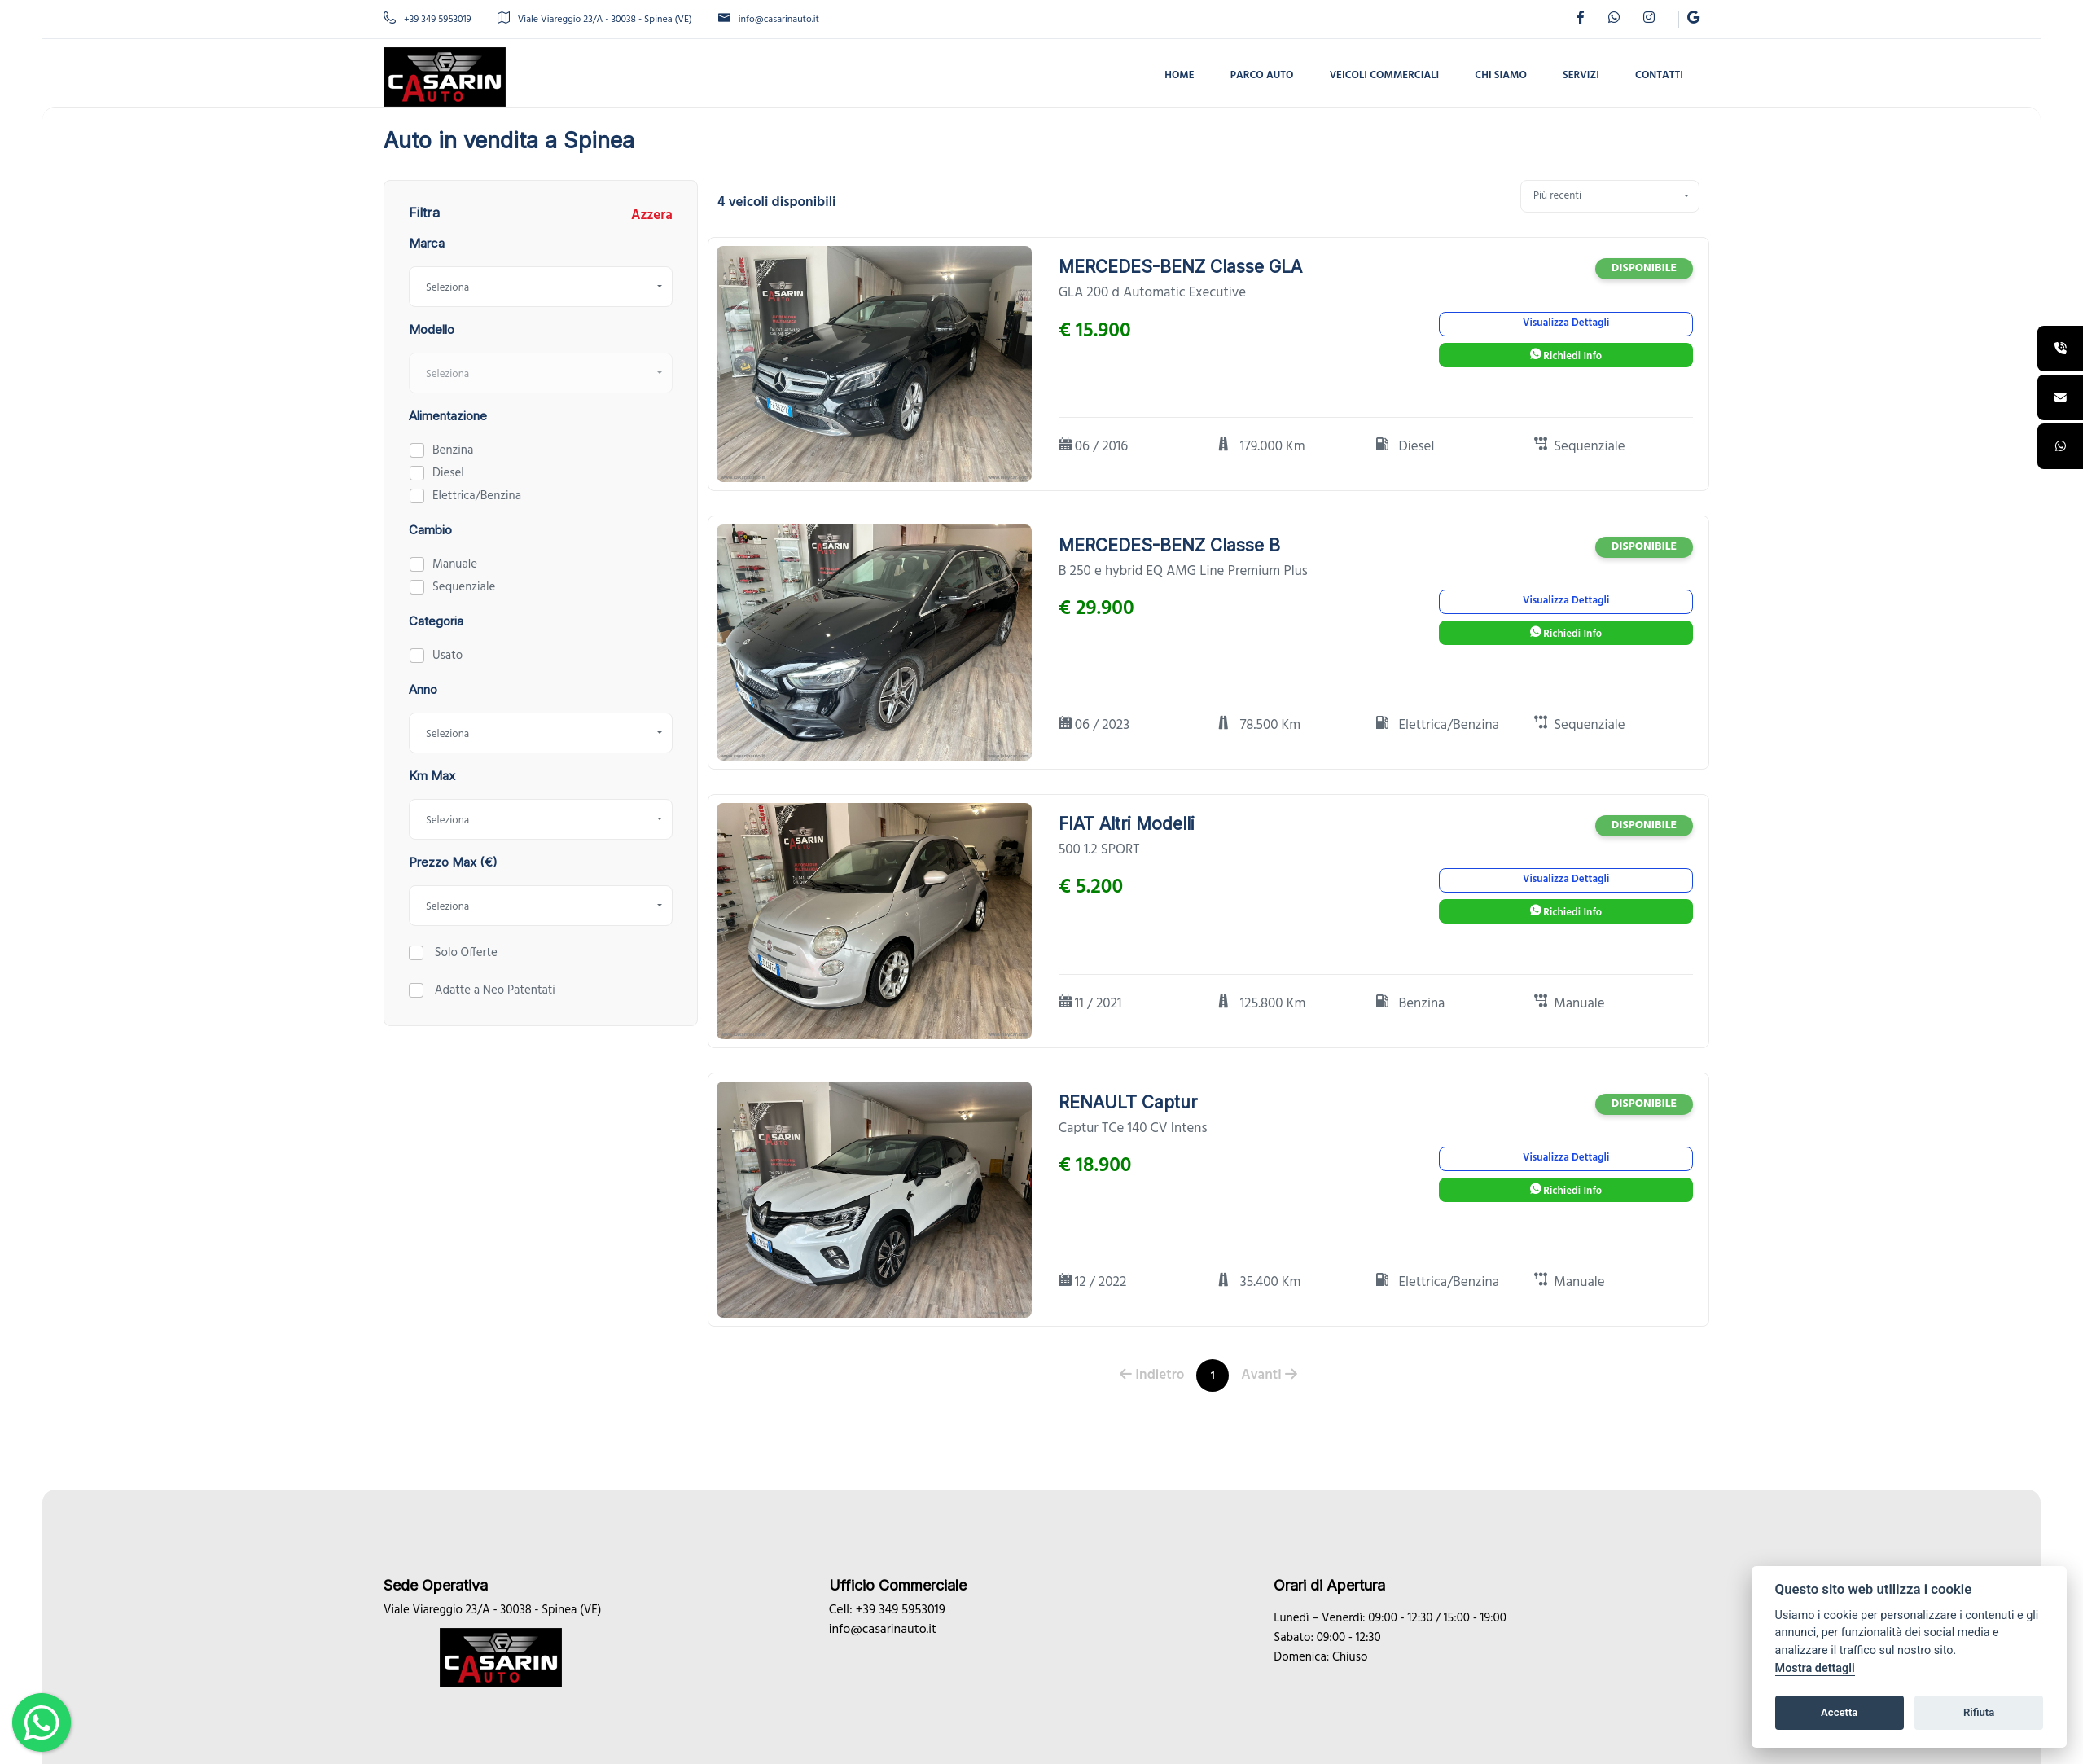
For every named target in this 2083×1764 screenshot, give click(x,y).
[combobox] (541, 286)
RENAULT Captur (1128, 1102)
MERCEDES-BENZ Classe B (1169, 545)
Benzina (452, 450)
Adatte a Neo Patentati (493, 990)
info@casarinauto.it (768, 19)
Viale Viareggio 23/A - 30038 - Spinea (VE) (595, 19)
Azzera (652, 215)
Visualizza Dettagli (1566, 322)
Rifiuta (1978, 1712)
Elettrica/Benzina (476, 496)
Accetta (1839, 1712)
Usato (447, 655)
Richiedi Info (1566, 356)
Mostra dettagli (1815, 1668)
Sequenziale (463, 587)
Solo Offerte (465, 953)
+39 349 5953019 (427, 19)
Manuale (454, 564)
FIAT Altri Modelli (1127, 824)
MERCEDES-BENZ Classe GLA (1180, 267)
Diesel (448, 473)
